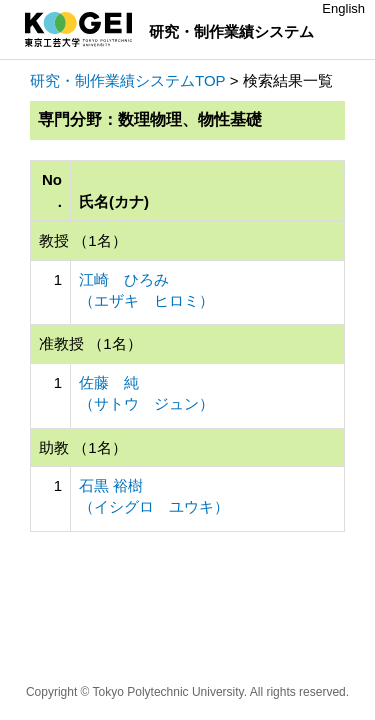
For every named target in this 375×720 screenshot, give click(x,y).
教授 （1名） (83, 240)
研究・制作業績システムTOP (128, 80)
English (343, 8)
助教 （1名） (83, 447)
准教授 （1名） (90, 343)
